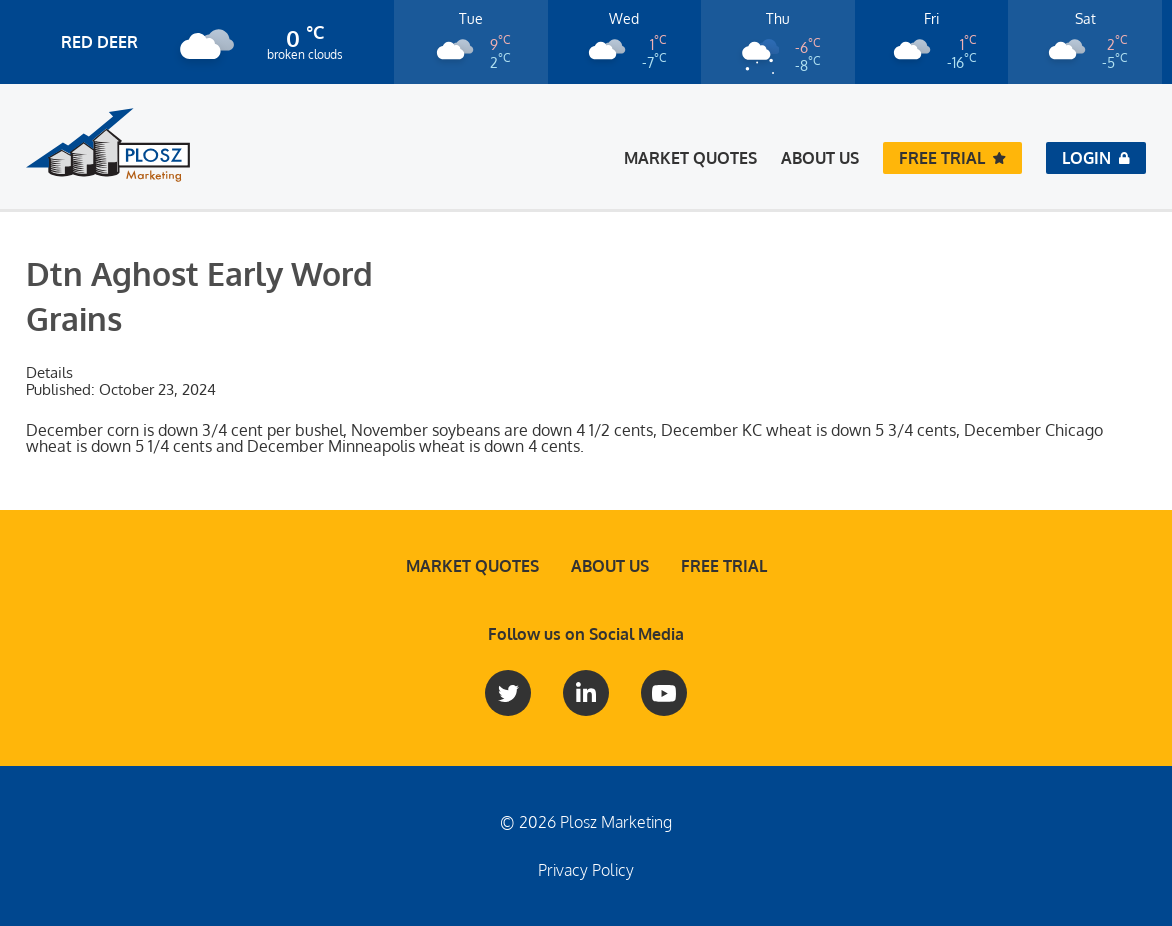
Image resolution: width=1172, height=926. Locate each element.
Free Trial (724, 566)
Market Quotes (690, 158)
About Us (820, 158)
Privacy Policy (586, 870)
